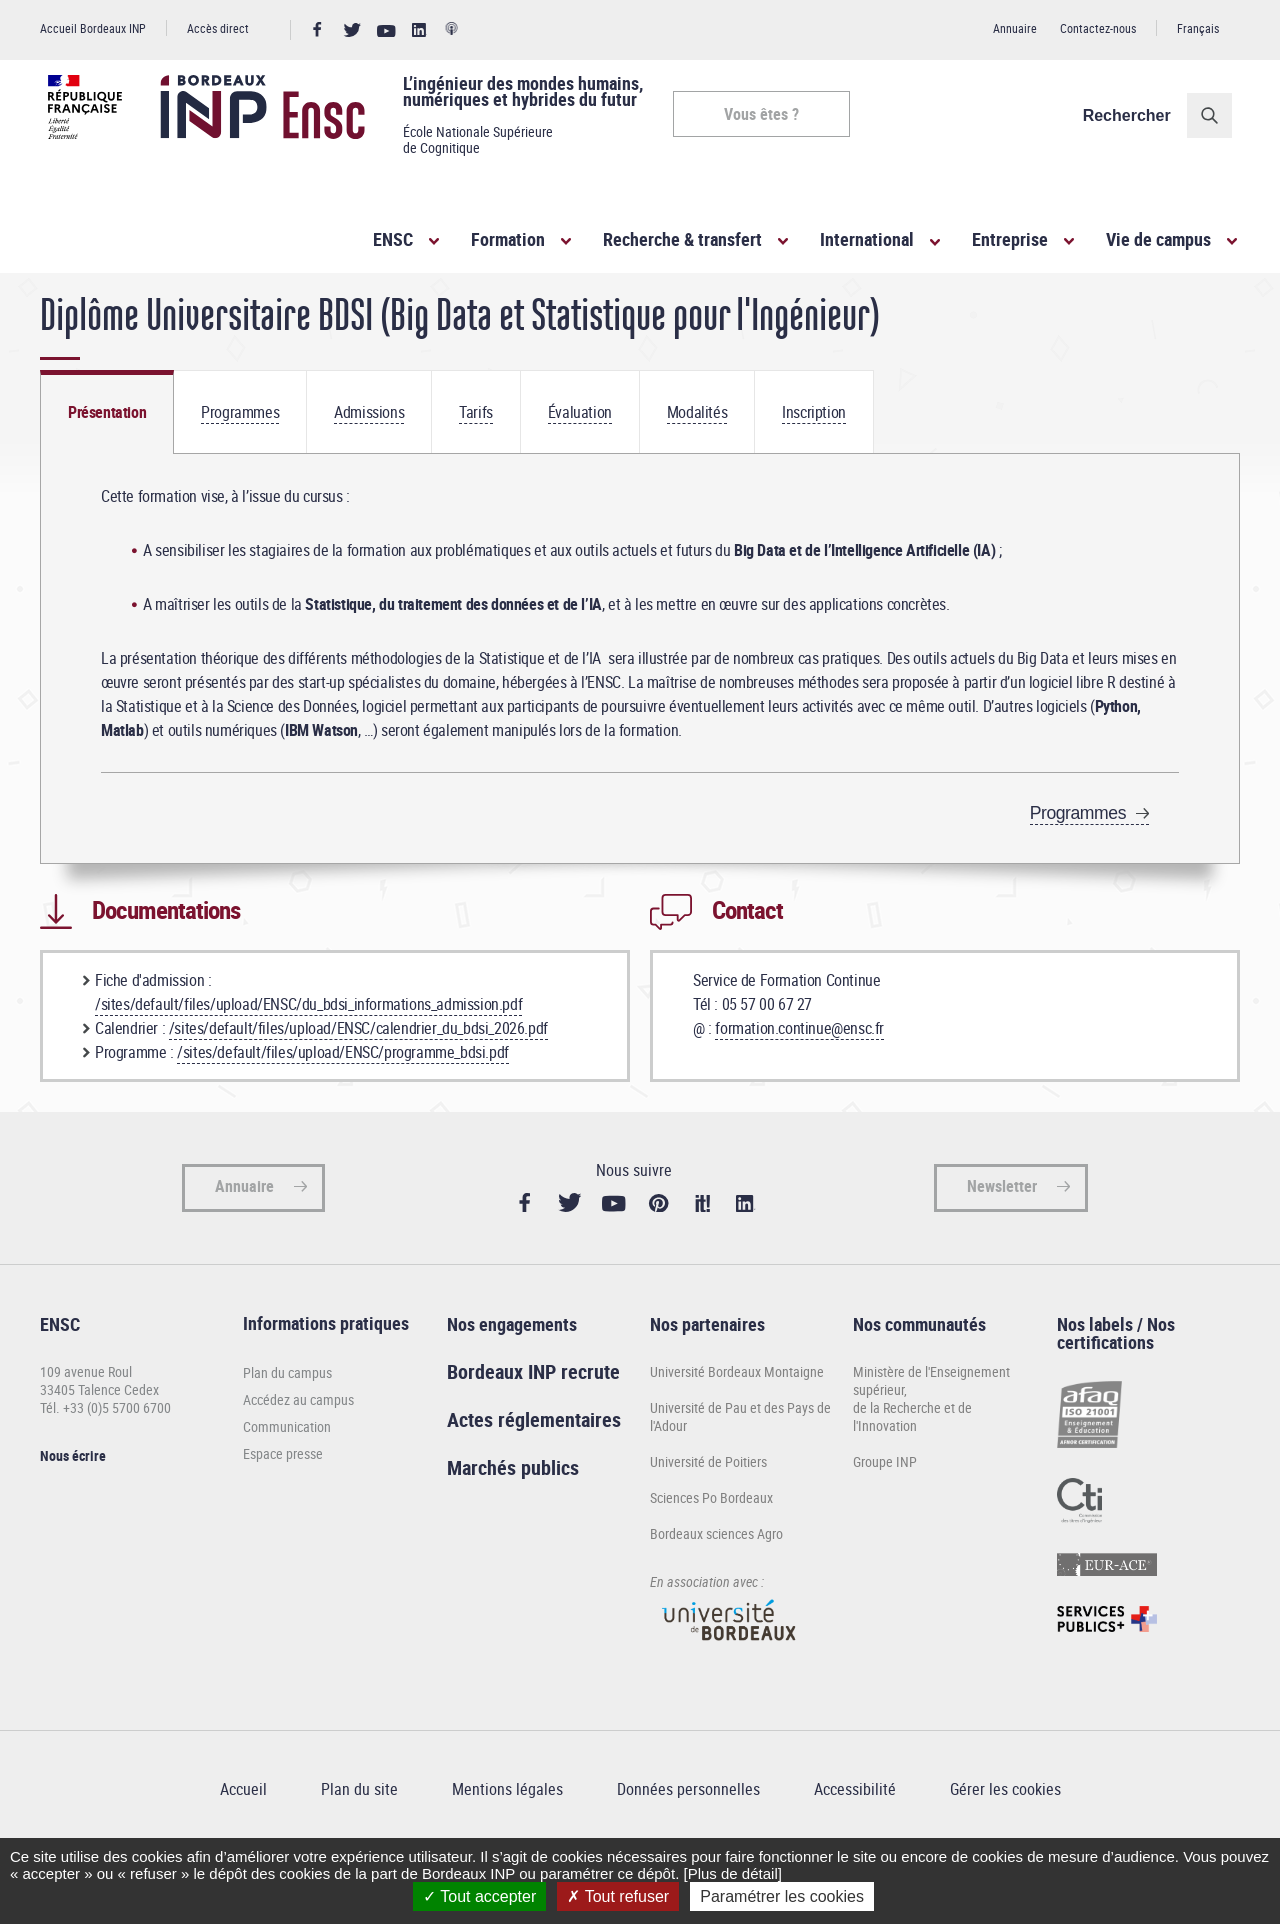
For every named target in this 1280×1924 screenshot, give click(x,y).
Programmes (240, 469)
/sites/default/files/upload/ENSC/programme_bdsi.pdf (343, 1109)
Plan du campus (287, 1430)
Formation (508, 239)
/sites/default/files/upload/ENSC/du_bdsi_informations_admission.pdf (308, 1061)
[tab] (107, 469)
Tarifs (476, 469)
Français (1198, 28)
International (867, 239)
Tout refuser (618, 1896)
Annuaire (1015, 28)
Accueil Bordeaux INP (93, 28)
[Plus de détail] (732, 1873)
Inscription (814, 469)
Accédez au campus (298, 1457)
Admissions (369, 469)
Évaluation (580, 469)
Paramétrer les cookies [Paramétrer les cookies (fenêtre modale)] (782, 1896)
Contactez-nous (1098, 28)
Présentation (107, 469)
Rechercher (1135, 115)
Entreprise (1010, 239)
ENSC (393, 239)
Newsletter (1002, 1244)
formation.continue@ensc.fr (799, 1085)
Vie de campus (1158, 239)
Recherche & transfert (682, 239)
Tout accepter (479, 1896)
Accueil (60, 308)
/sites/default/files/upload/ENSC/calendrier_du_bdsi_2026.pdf (358, 1085)
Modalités (697, 469)
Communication (287, 1484)
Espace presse (283, 1511)
